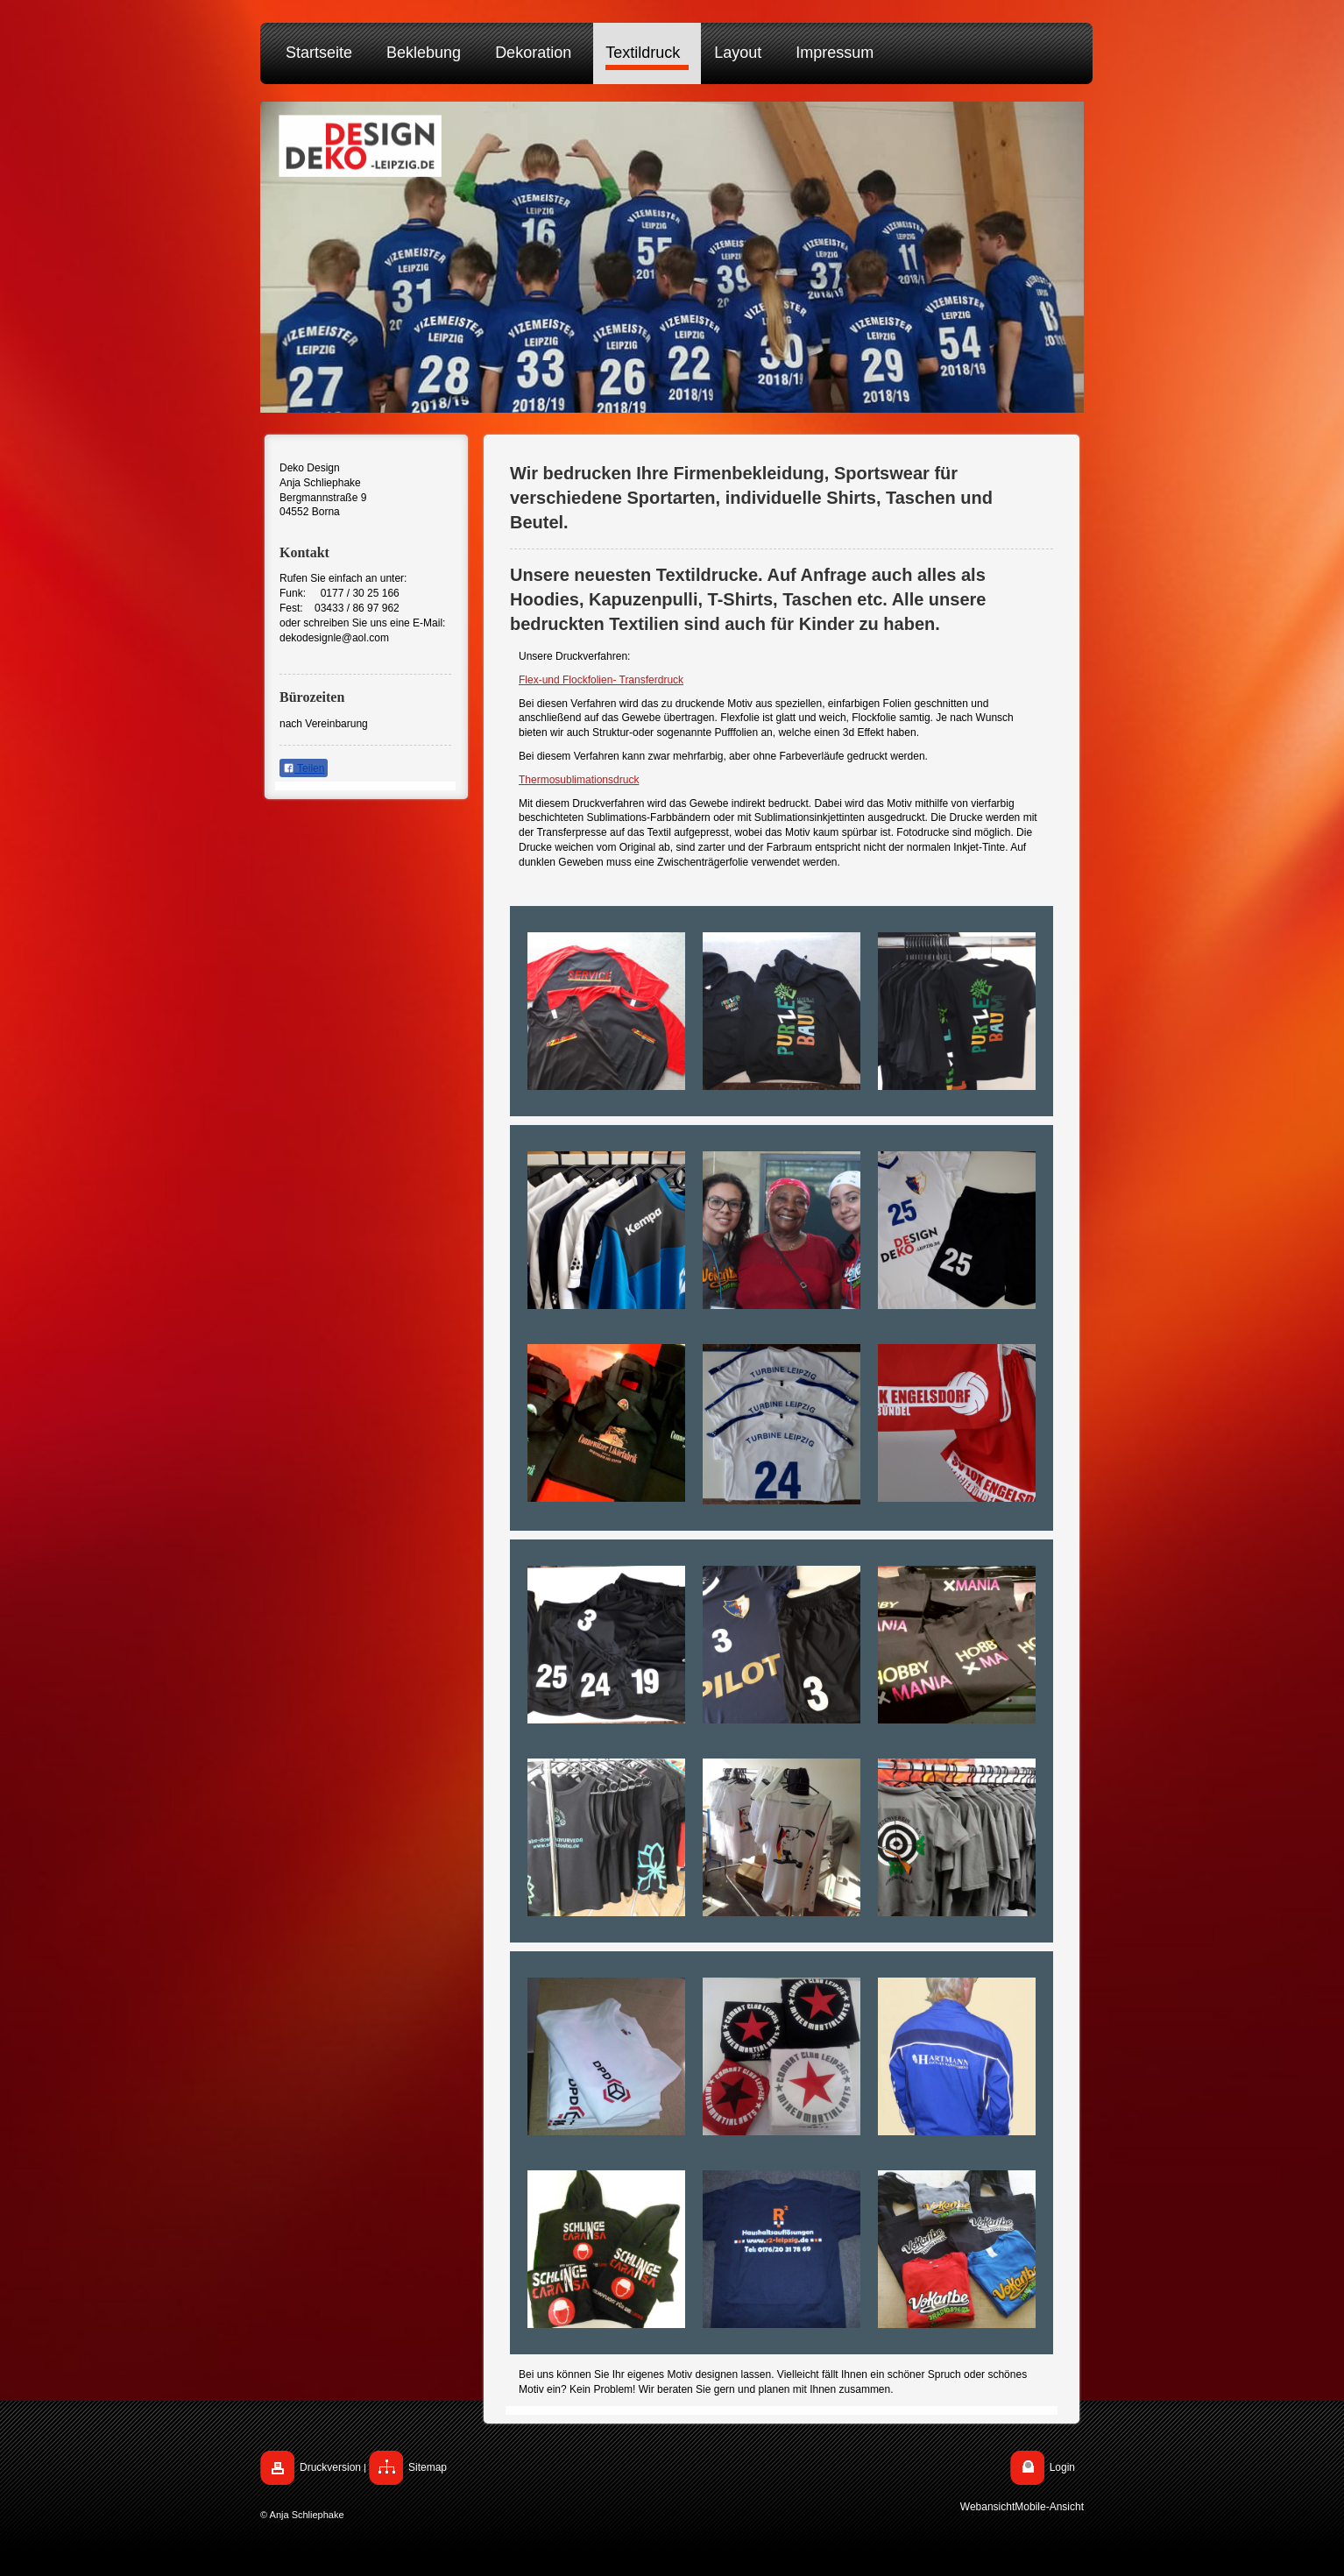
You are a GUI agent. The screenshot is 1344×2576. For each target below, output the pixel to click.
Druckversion (330, 2467)
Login (1062, 2467)
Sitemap (427, 2467)
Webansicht (987, 2507)
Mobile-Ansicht (1049, 2507)
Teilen (303, 768)
